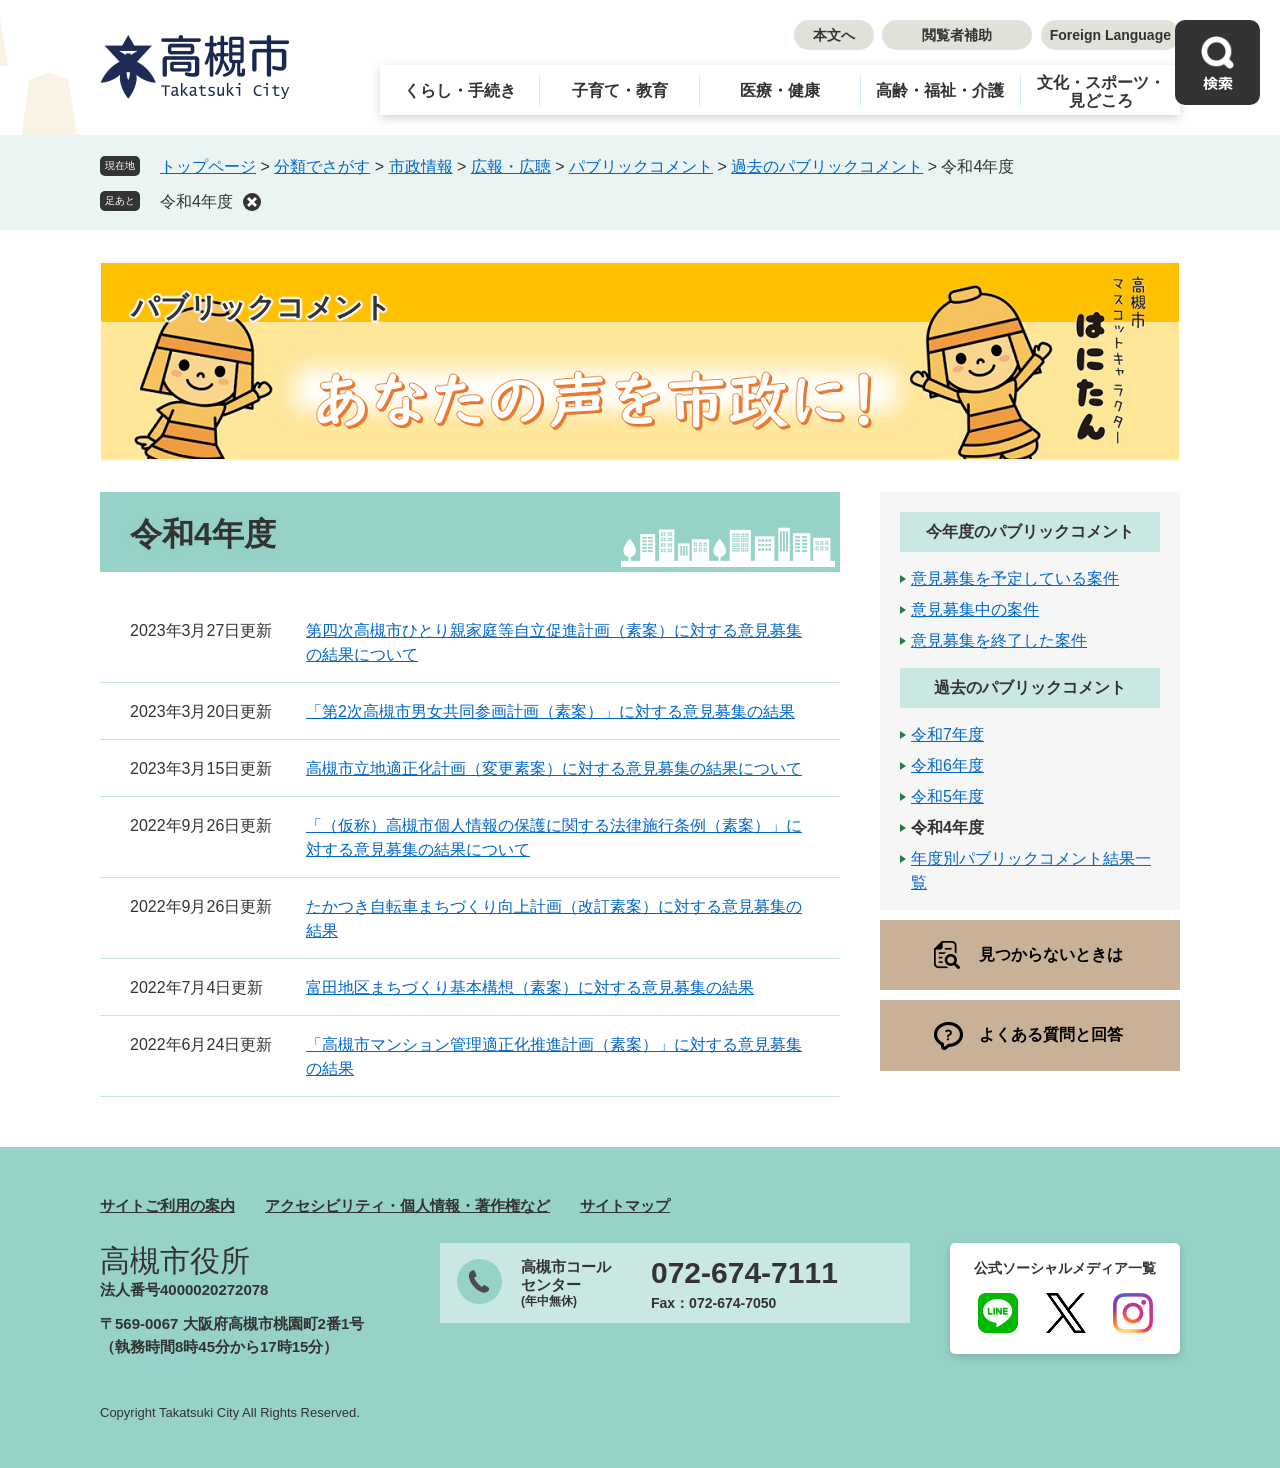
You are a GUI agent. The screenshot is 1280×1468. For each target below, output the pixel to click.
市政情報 (421, 166)
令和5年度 (947, 796)
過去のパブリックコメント (827, 166)
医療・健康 (780, 90)
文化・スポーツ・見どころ (1101, 91)
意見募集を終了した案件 (999, 640)
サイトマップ (625, 1205)
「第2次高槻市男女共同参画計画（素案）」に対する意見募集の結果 (550, 711)
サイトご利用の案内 (167, 1205)
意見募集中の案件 (975, 609)
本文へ (834, 35)
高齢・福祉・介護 (940, 90)
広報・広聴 (511, 166)
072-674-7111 (744, 1273)
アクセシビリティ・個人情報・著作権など (407, 1205)
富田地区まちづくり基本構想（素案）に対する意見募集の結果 (530, 987)
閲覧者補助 (957, 35)
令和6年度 (947, 765)
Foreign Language (1110, 35)
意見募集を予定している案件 (1015, 578)
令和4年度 (196, 201)
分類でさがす (322, 166)
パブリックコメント (641, 166)
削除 (252, 202)
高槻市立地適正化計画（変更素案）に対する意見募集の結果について (554, 768)
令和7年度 (947, 734)
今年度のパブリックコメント (1030, 531)
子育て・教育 (620, 90)
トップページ (208, 166)
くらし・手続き (460, 90)
